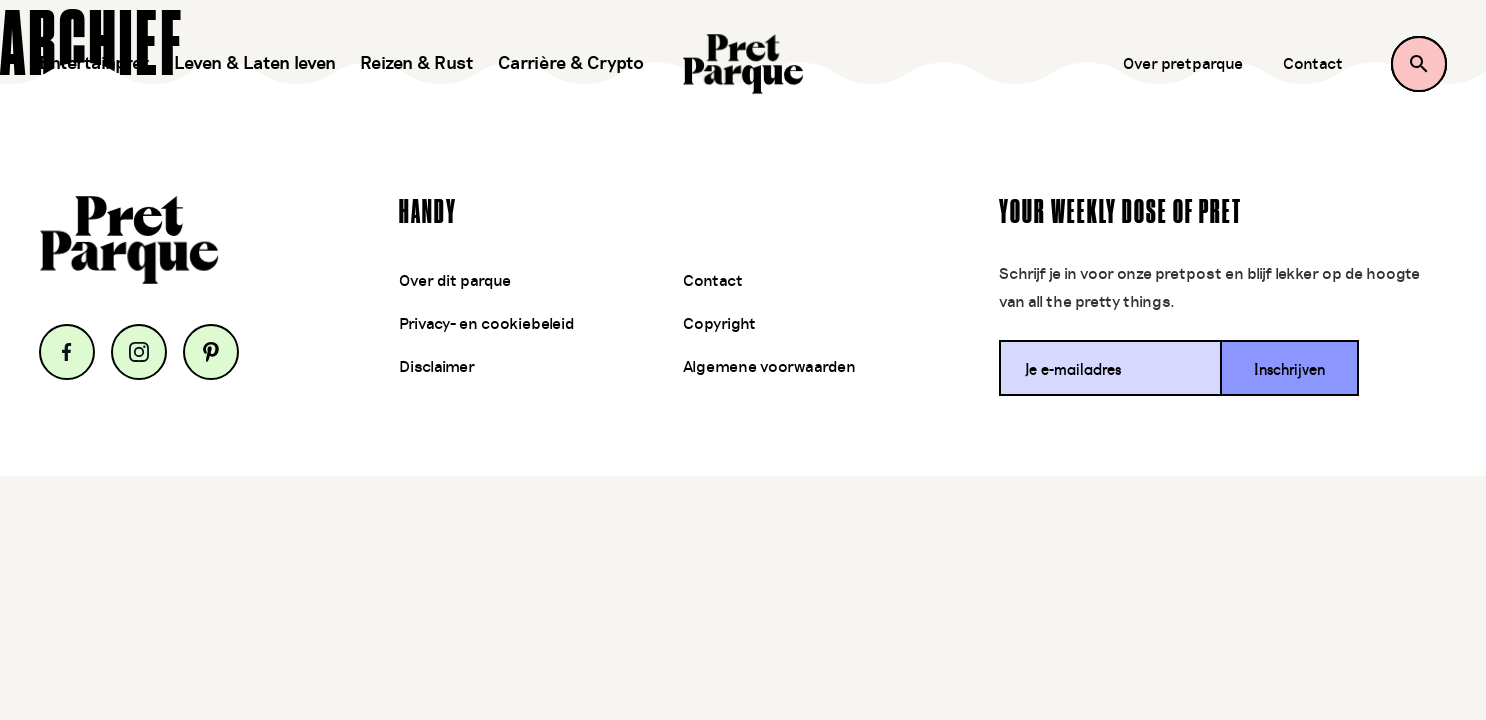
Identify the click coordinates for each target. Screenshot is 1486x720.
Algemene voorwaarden (769, 367)
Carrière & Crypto (571, 64)
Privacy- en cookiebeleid (487, 324)
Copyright (719, 324)
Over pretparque (1183, 64)
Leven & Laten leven (255, 64)
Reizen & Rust (417, 64)
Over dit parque (455, 281)
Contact (1313, 64)
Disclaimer (437, 367)
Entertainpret (94, 64)
